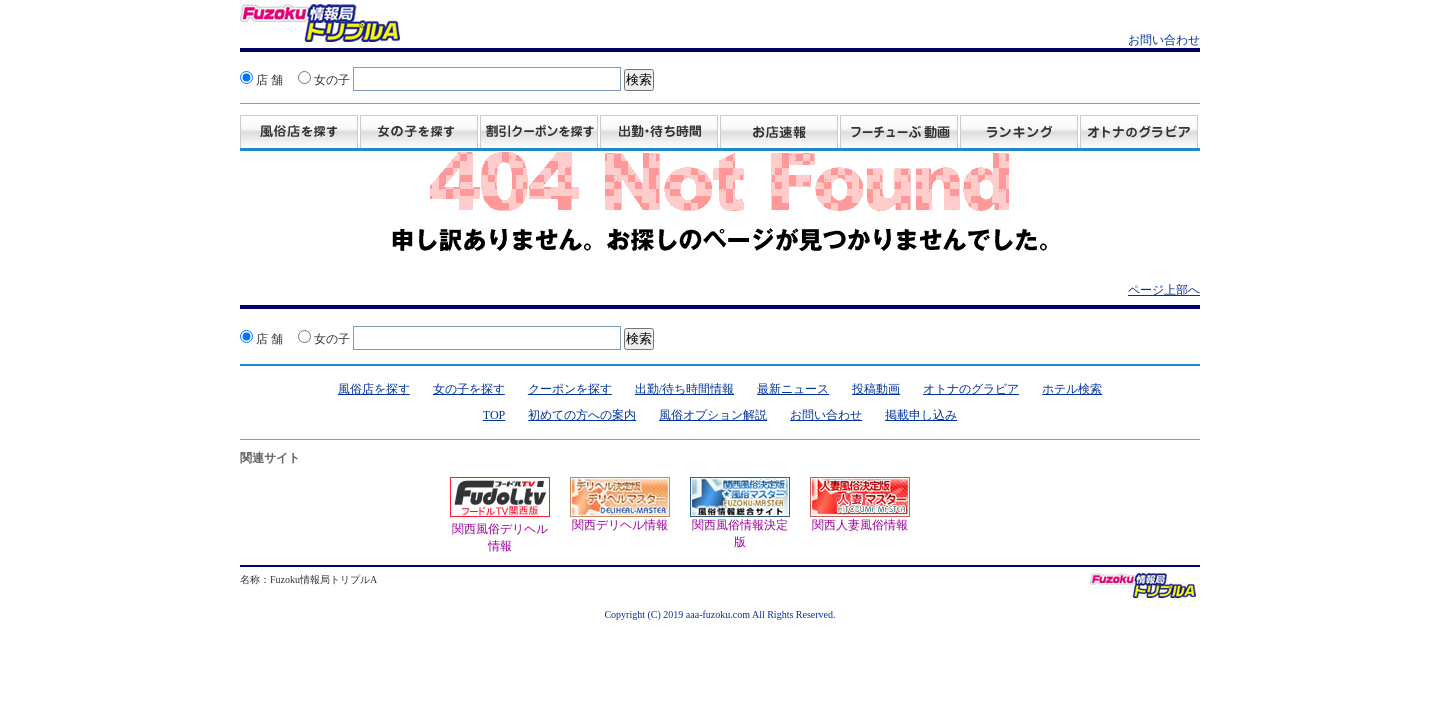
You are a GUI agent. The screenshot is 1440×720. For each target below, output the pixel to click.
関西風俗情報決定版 (740, 513)
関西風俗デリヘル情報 (500, 529)
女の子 (324, 80)
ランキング (1019, 133)
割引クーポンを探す (539, 133)
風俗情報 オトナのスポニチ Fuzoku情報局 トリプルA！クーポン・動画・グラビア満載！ (320, 26)
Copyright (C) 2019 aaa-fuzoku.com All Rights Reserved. (719, 614)
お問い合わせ (1164, 40)
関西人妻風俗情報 (860, 504)
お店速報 (779, 133)
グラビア (1139, 133)
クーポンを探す (570, 389)
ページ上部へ (1164, 290)
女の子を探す (419, 133)
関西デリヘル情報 (620, 504)
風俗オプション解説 (713, 415)
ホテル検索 (1072, 389)
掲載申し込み (921, 415)
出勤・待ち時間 (659, 133)
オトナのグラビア (971, 389)
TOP (494, 415)
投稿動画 (899, 133)
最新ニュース (793, 389)
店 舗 (261, 80)
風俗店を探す (299, 133)
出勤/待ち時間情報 (684, 389)
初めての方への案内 (582, 415)
